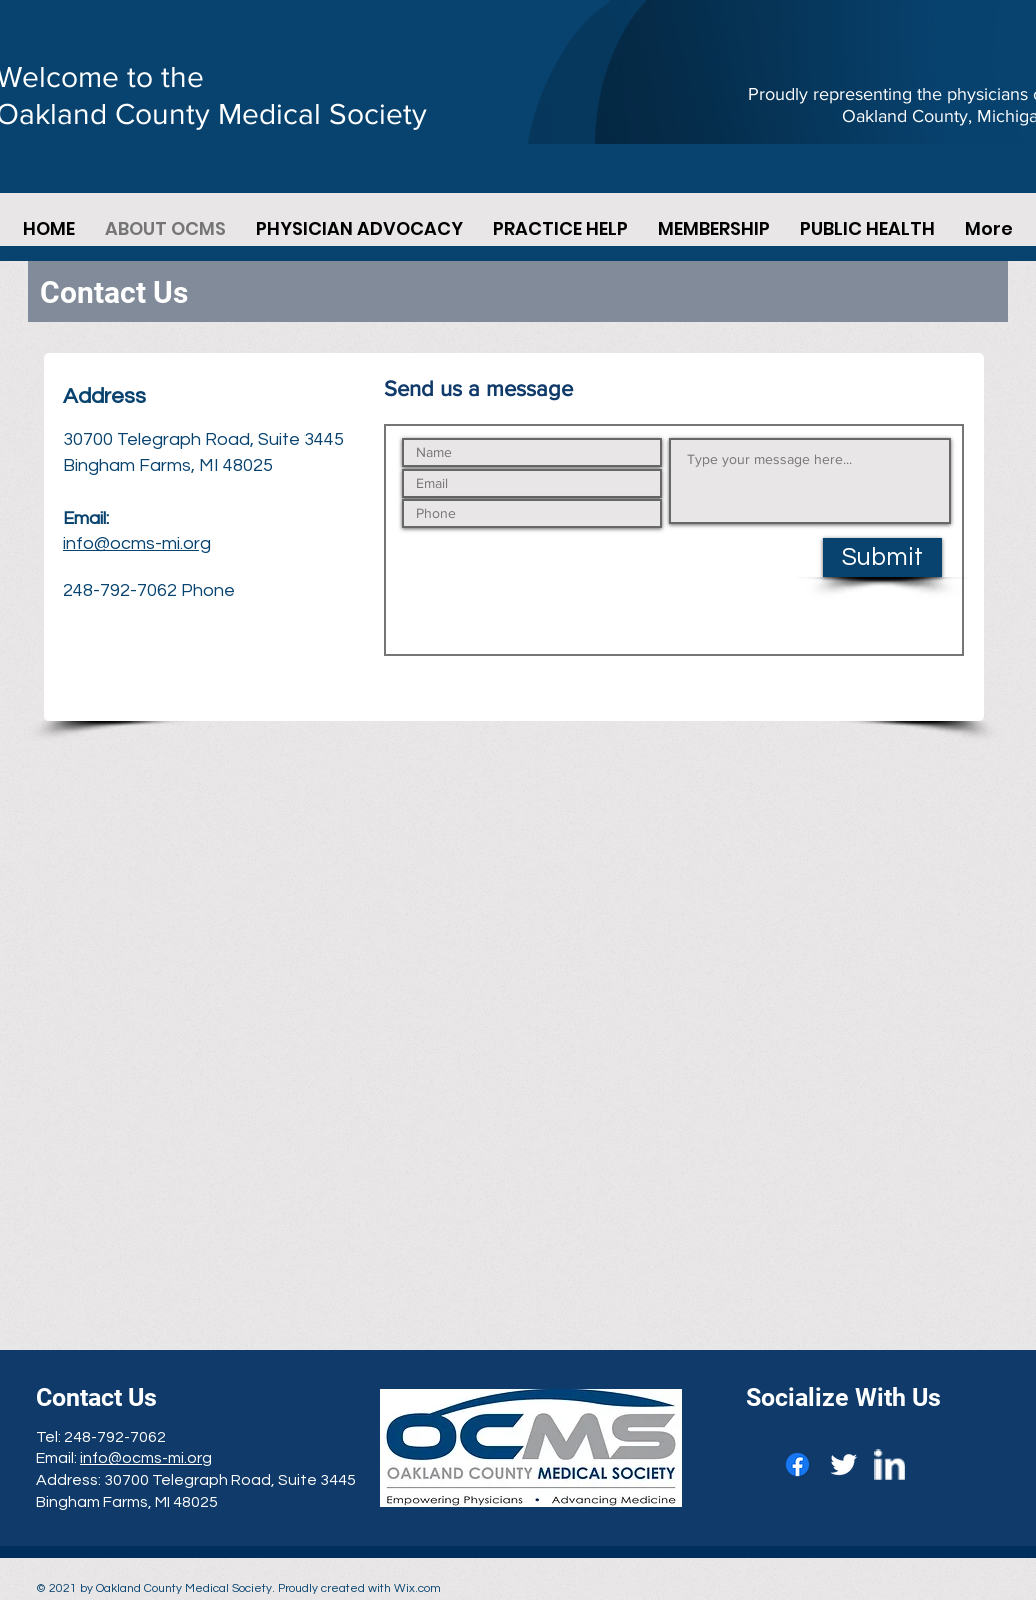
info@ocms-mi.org (137, 543)
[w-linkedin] (889, 1464)
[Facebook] (797, 1464)
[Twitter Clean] (843, 1464)
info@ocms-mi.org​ (146, 1458)
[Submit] (882, 557)
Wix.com (417, 1588)
